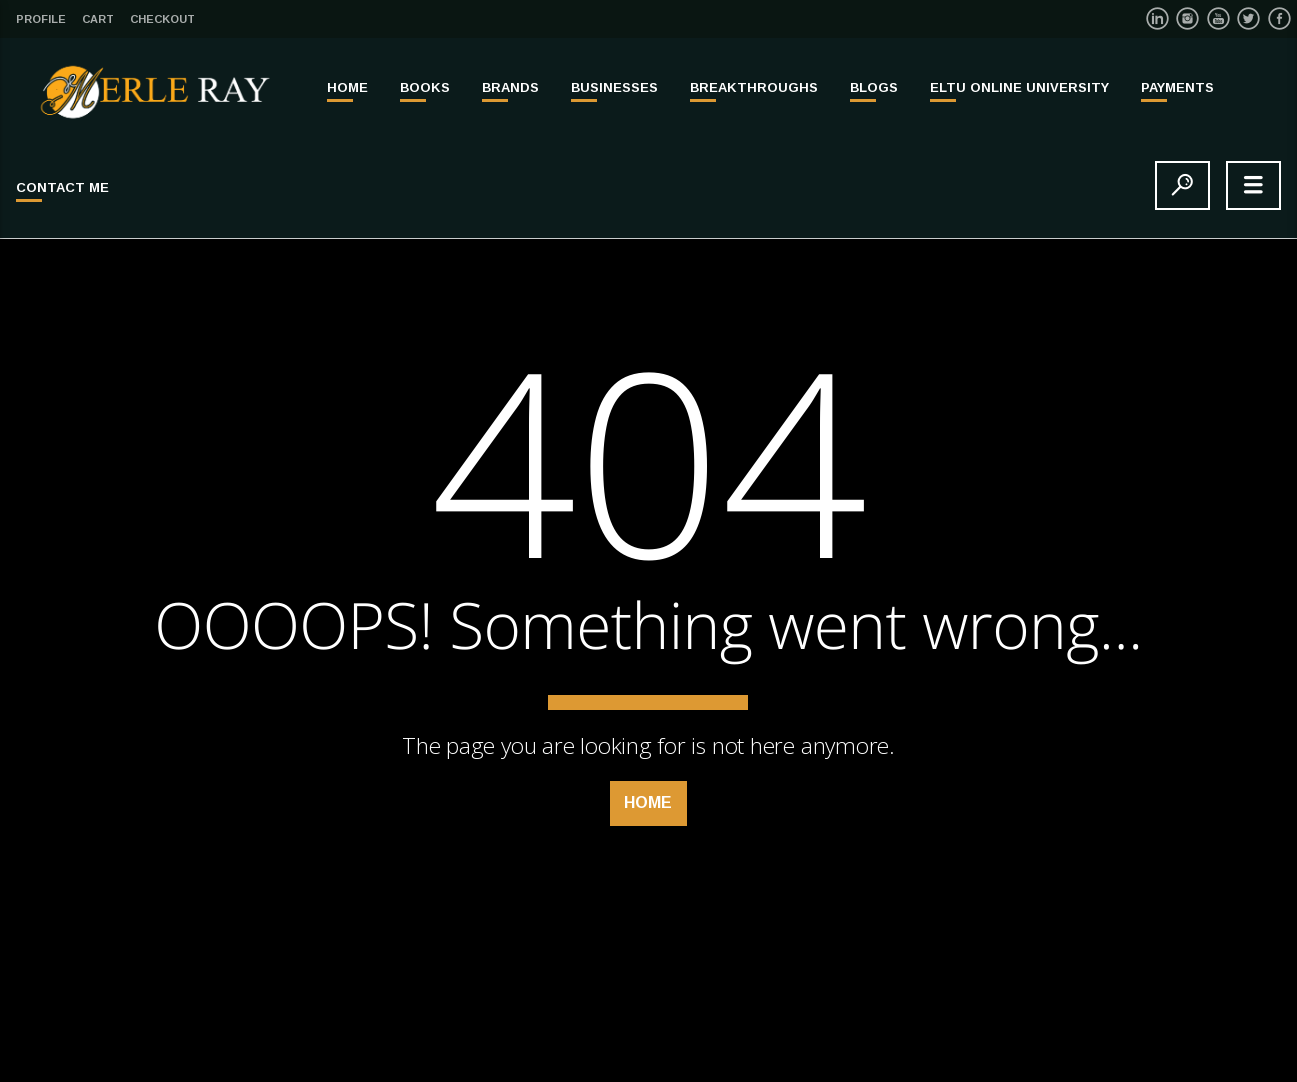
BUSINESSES (614, 87)
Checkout (162, 19)
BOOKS (425, 87)
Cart (98, 19)
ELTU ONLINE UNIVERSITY (1019, 87)
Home (347, 87)
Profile (41, 19)
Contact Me (62, 187)
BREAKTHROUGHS (754, 87)
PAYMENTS (1177, 87)
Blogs (874, 87)
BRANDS (510, 87)
